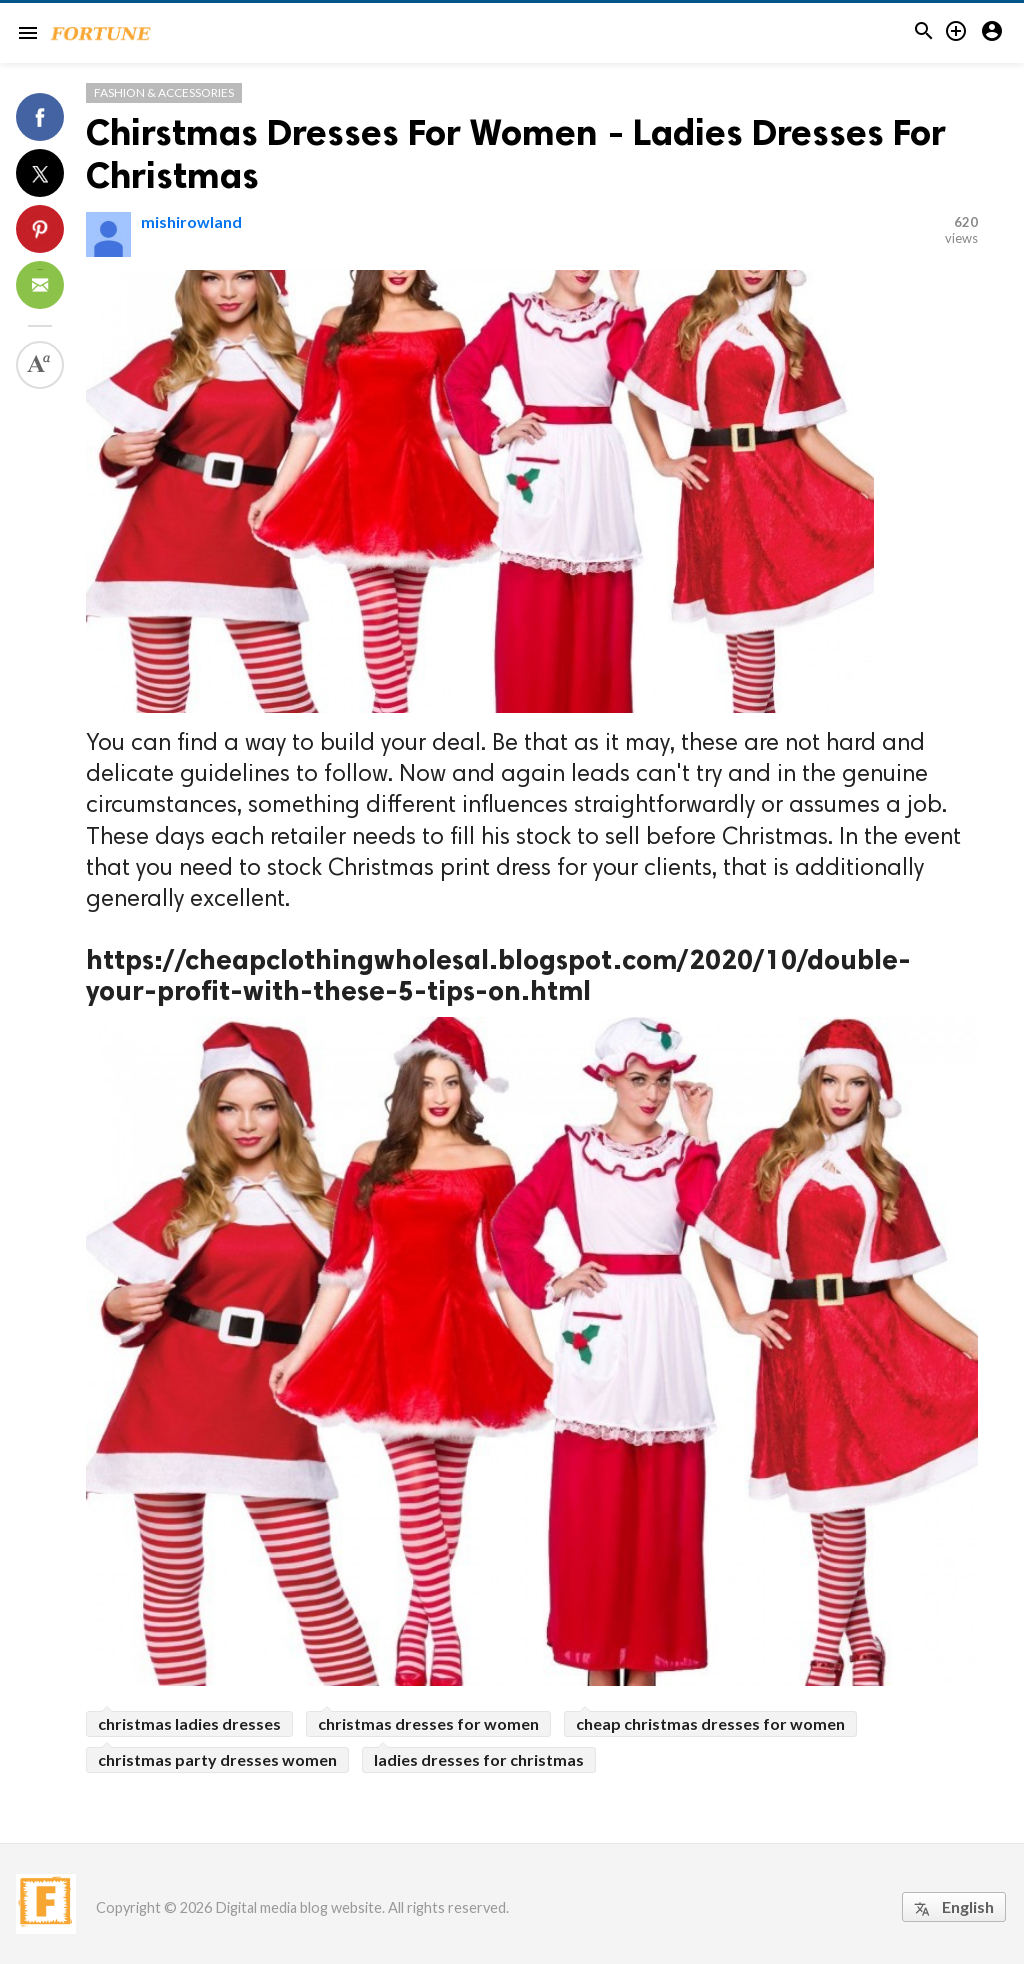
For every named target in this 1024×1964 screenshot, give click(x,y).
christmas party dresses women (217, 1759)
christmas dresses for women (428, 1723)
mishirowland (191, 221)
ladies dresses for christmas (479, 1759)
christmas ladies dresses (189, 1723)
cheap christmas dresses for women (710, 1723)
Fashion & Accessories (164, 92)
